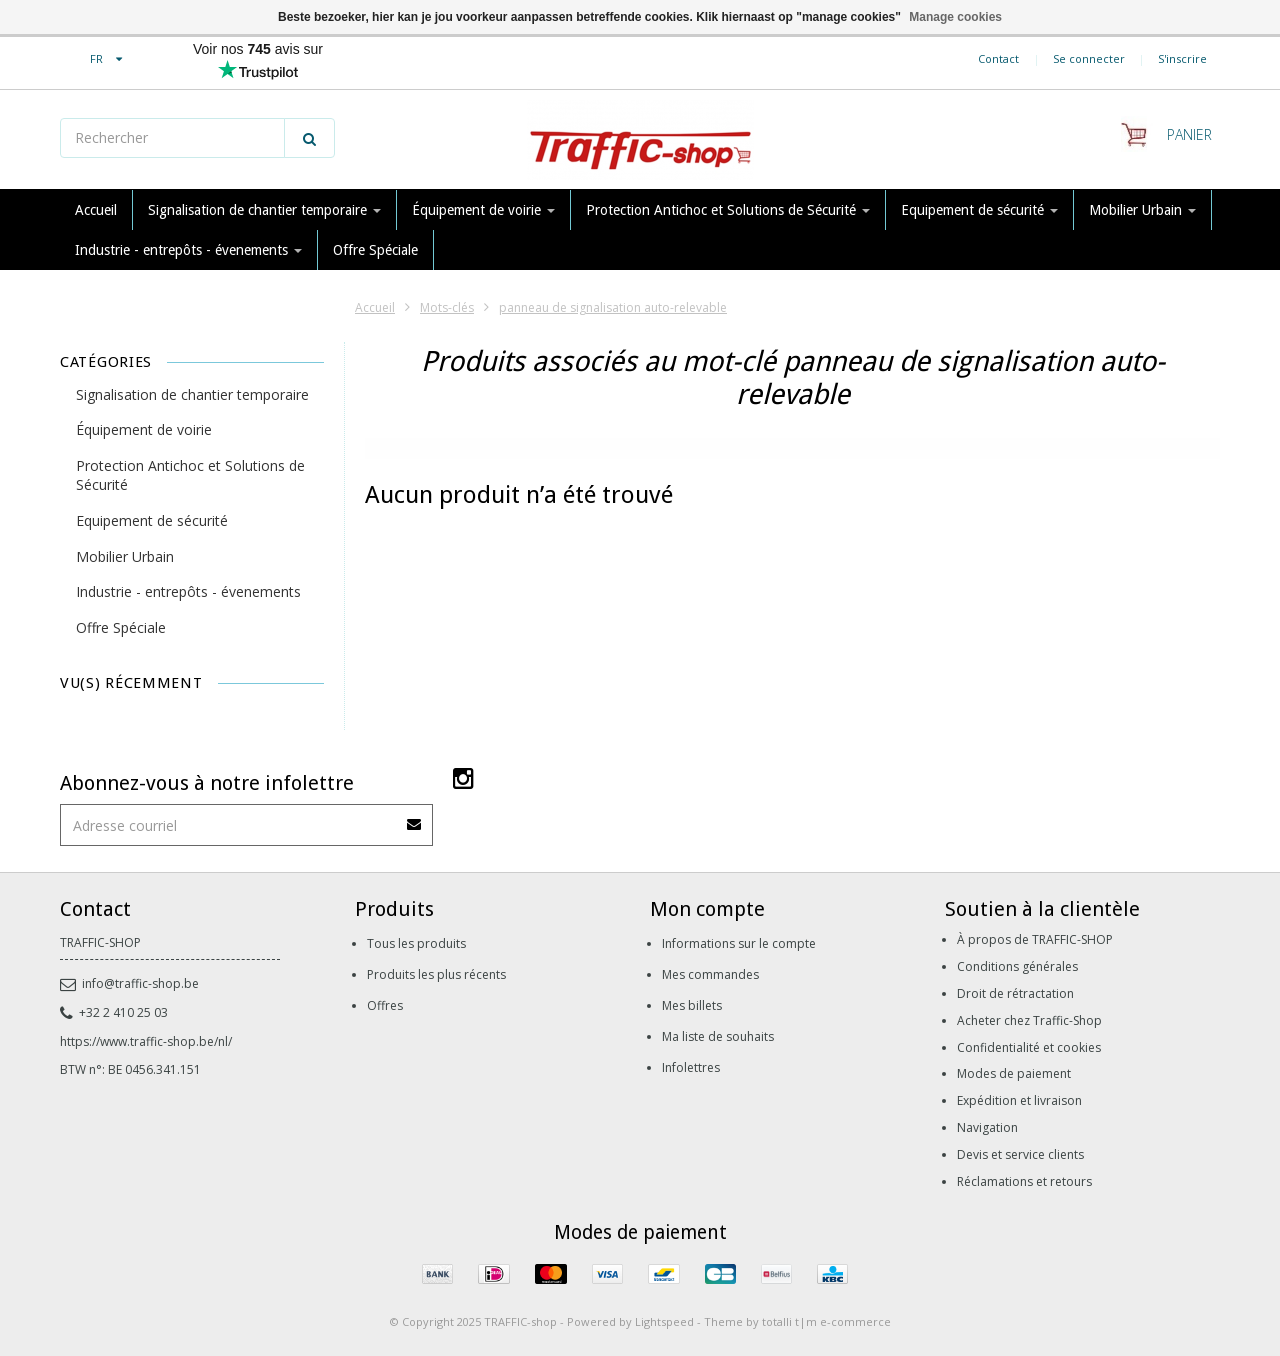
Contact (998, 58)
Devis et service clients (1020, 1154)
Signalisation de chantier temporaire (264, 210)
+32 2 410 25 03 (114, 1012)
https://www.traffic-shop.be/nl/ (146, 1041)
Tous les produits (416, 943)
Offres (385, 1005)
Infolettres (691, 1067)
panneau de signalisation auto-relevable (613, 307)
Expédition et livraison (1019, 1100)
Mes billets (692, 1005)
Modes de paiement (1014, 1073)
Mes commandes (710, 974)
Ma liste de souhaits (718, 1036)
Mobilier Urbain (1142, 210)
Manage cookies (955, 17)
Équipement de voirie (483, 210)
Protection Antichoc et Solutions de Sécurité (728, 210)
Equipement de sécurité (979, 210)
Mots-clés (447, 307)
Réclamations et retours (1024, 1181)
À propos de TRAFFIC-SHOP (1035, 939)
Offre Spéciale (375, 250)
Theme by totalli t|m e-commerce (797, 1321)
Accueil (96, 210)
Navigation (987, 1127)
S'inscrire (1182, 58)
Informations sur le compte (739, 943)
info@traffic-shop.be (129, 983)
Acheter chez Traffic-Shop (1029, 1020)
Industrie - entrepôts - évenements (188, 250)
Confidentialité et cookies (1029, 1047)
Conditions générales (1017, 966)
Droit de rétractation (1015, 993)
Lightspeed (664, 1321)
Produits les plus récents (436, 974)
